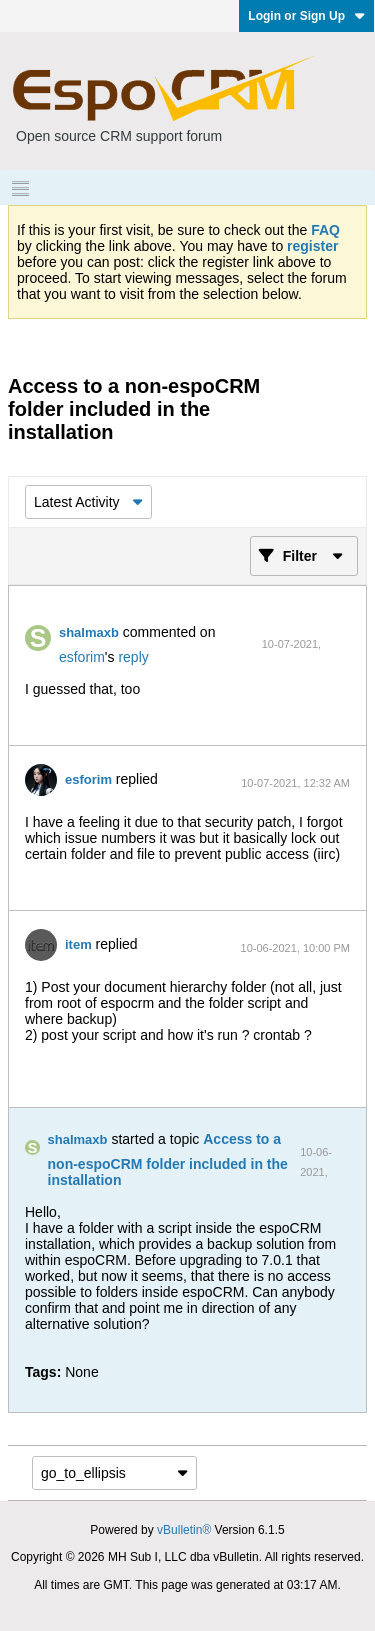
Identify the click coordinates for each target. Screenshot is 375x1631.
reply (133, 657)
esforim (82, 657)
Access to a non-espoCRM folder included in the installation (168, 1159)
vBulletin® (184, 1530)
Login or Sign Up (306, 16)
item (78, 944)
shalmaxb (89, 632)
